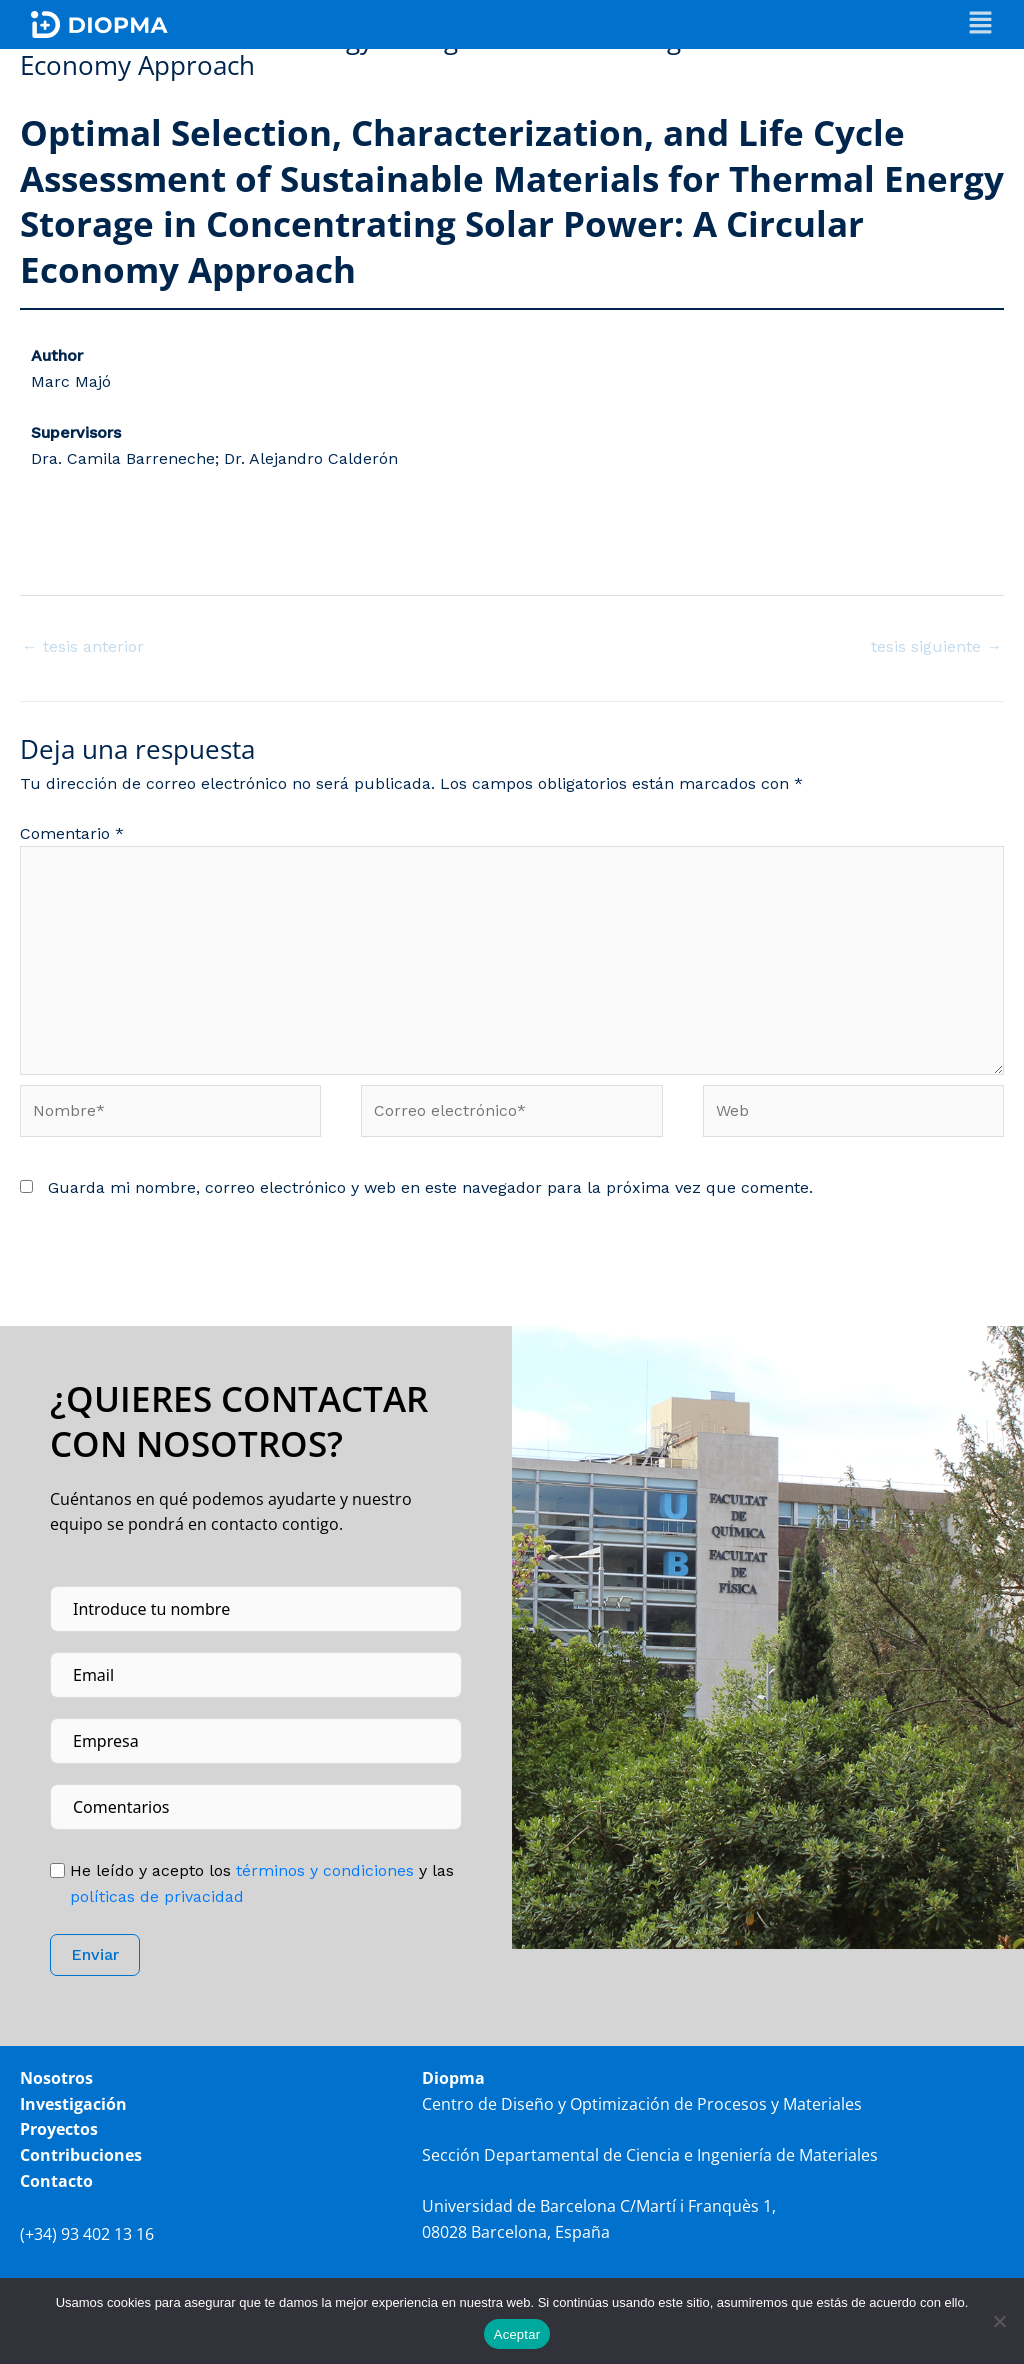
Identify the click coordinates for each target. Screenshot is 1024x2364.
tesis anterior (83, 646)
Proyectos (59, 2132)
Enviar (95, 1957)
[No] (999, 2321)
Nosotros (56, 2081)
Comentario (72, 833)
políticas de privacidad (157, 1898)
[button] (980, 24)
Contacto (56, 2183)
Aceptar (517, 2334)
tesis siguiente (936, 646)
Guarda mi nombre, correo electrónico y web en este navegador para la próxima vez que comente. (430, 1189)
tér (322, 1872)
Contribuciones (81, 2157)
